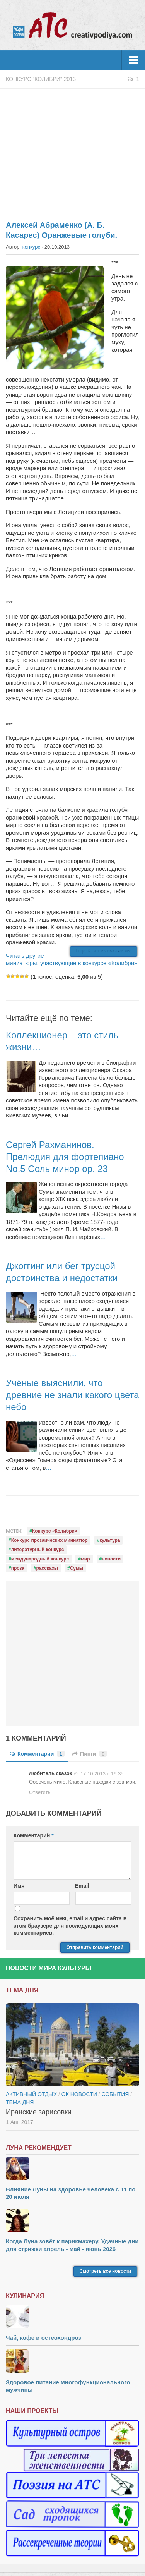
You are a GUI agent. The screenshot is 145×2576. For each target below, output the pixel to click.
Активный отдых (31, 2094)
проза (17, 1568)
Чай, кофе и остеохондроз (43, 2337)
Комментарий (34, 1835)
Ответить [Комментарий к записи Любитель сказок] (40, 1792)
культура (109, 1540)
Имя (19, 1886)
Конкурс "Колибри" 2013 (41, 79)
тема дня (20, 2102)
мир (85, 1559)
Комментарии (37, 1754)
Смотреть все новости (105, 2271)
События (115, 2094)
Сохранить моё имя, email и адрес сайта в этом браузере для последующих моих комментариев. (70, 1925)
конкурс (31, 247)
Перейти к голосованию (103, 951)
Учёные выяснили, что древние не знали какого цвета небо (72, 1395)
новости (111, 1559)
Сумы (76, 1568)
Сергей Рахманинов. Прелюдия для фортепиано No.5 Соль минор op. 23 (65, 1156)
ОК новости (79, 2094)
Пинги (89, 1754)
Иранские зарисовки (39, 2112)
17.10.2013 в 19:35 (102, 1774)
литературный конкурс (37, 1549)
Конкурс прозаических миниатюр (49, 1540)
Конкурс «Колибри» (54, 1531)
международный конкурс (40, 1559)
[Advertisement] (72, 150)
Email (82, 1886)
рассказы (47, 1568)
